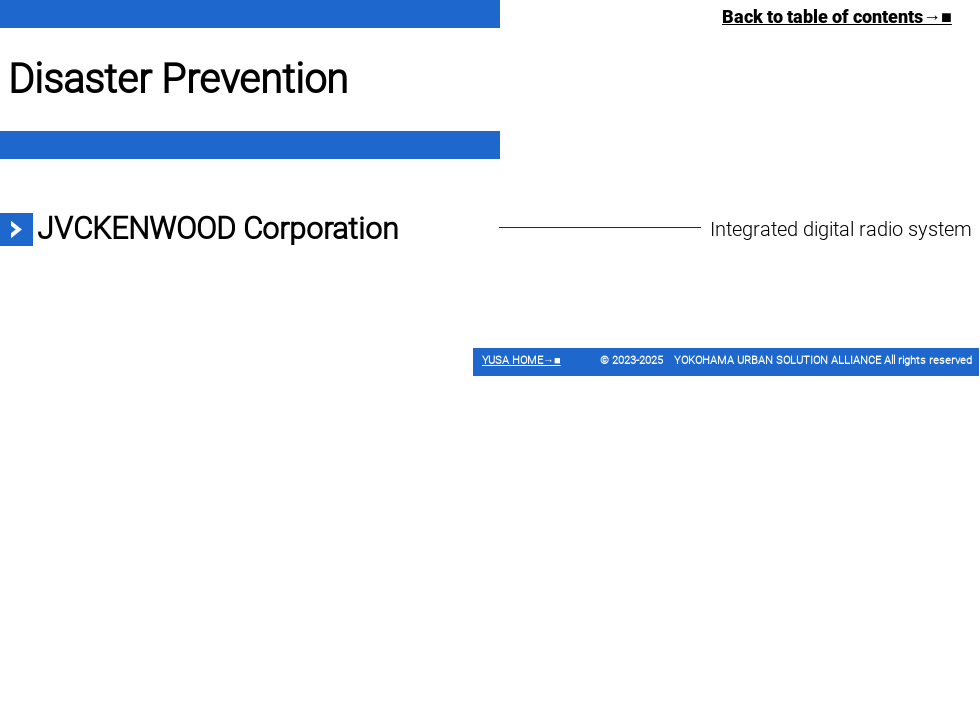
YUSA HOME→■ (521, 360)
